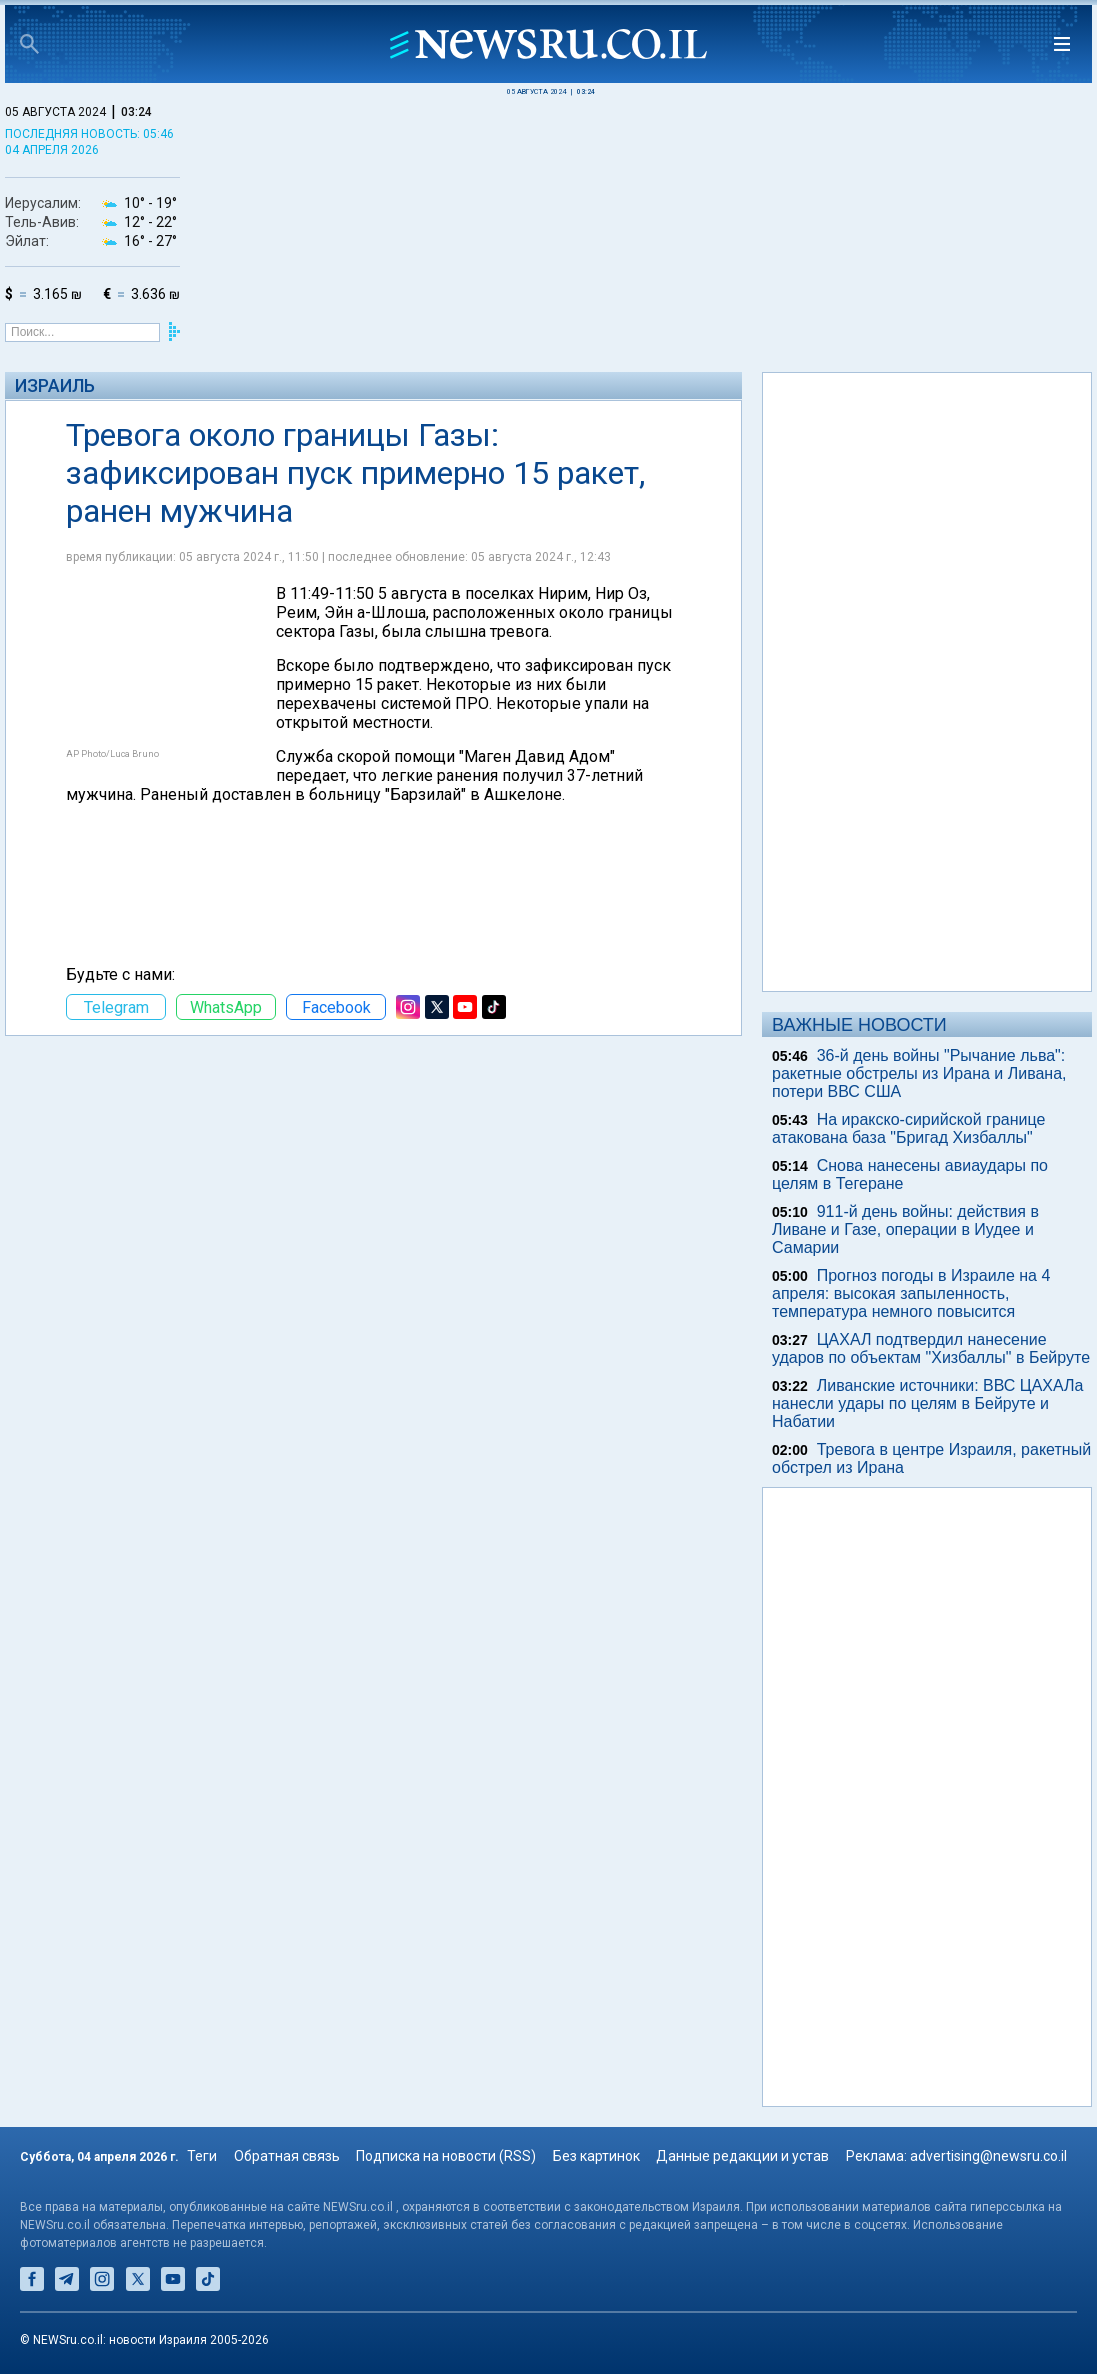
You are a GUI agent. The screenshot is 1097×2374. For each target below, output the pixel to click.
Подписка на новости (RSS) (446, 2156)
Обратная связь (287, 2156)
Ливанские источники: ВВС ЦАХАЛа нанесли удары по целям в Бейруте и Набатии (927, 1403)
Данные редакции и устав (742, 2156)
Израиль (55, 385)
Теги (202, 2156)
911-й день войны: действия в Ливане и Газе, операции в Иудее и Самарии (905, 1229)
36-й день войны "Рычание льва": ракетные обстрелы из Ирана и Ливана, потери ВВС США (919, 1073)
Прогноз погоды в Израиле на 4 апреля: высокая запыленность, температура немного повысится (911, 1293)
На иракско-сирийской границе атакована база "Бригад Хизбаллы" (908, 1128)
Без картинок (596, 2156)
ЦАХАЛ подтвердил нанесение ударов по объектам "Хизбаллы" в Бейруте (931, 1348)
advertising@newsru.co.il (988, 2156)
